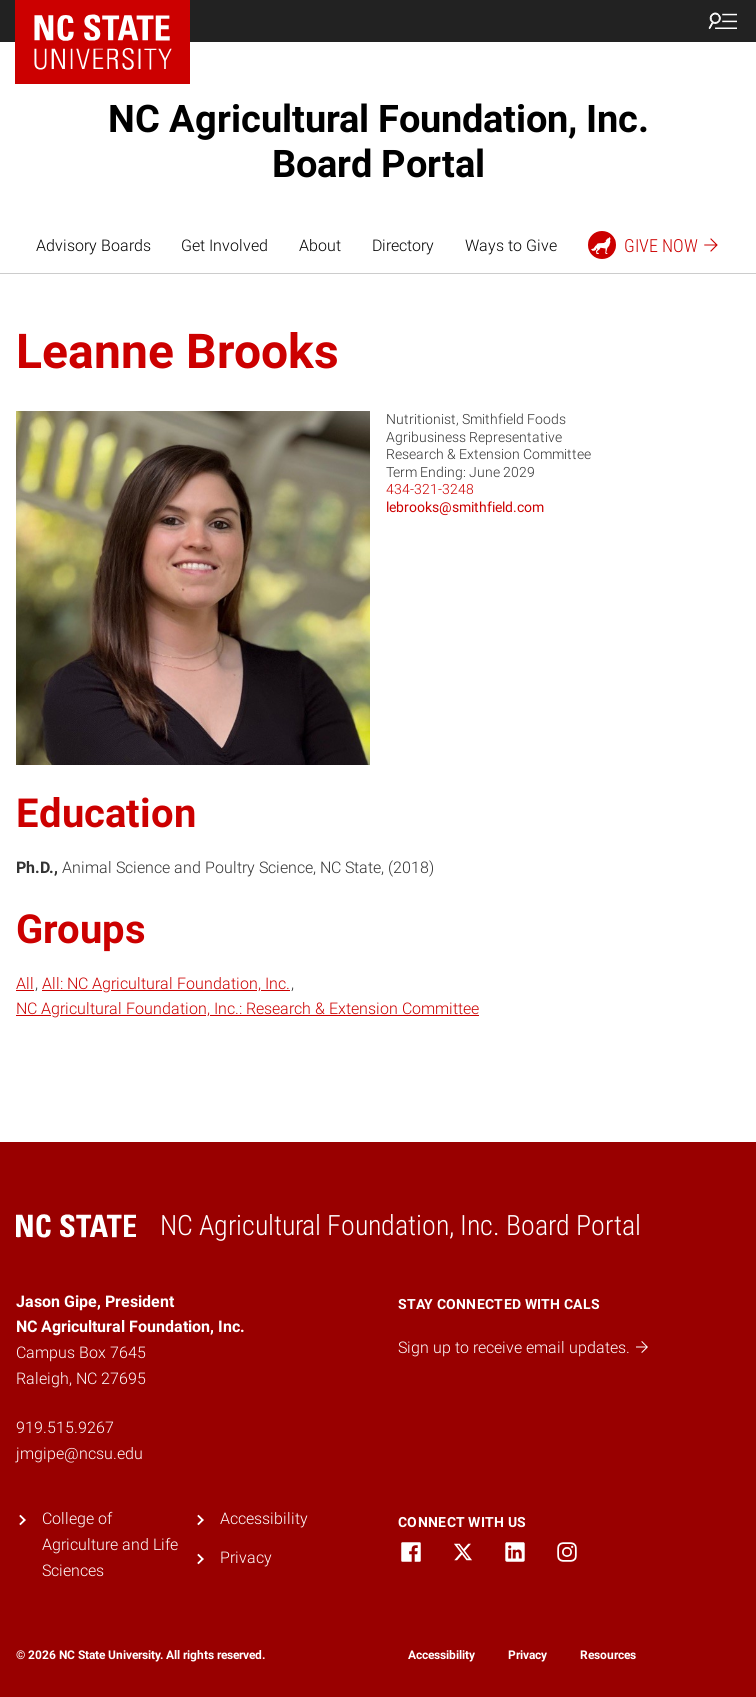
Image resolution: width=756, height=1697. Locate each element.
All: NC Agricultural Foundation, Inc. (166, 983)
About (320, 245)
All (25, 983)
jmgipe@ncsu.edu (79, 1453)
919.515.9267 (65, 1427)
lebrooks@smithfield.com (465, 507)
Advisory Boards (93, 245)
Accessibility (264, 1518)
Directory (403, 245)
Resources (608, 1655)
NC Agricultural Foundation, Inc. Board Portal (378, 141)
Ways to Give (511, 245)
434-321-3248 (430, 489)
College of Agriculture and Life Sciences (110, 1544)
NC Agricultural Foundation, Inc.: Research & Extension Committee (247, 1008)
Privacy (246, 1557)
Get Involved (224, 245)
